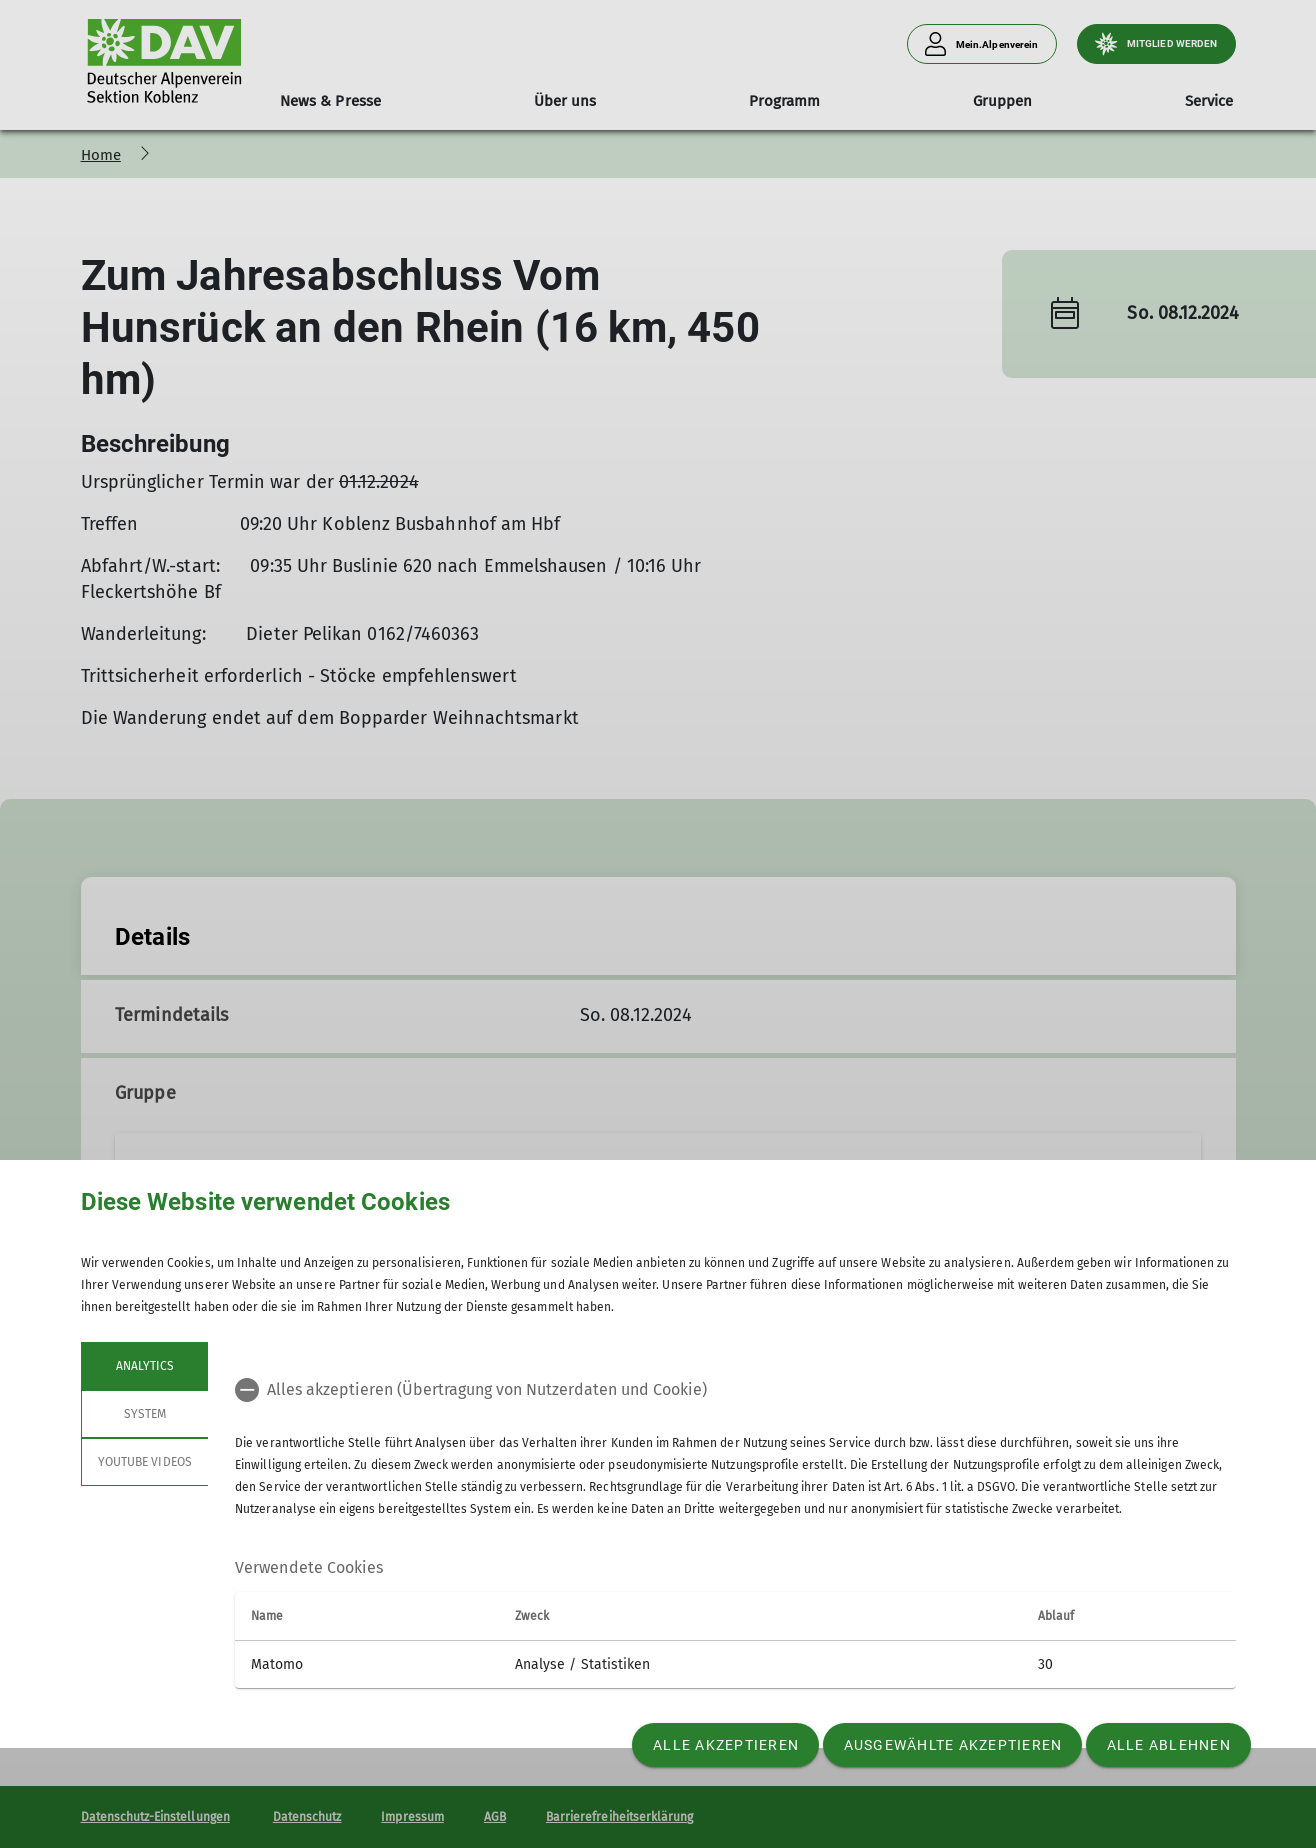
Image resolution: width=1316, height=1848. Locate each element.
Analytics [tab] (144, 1366)
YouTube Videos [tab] (145, 1462)
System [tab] (144, 1414)
